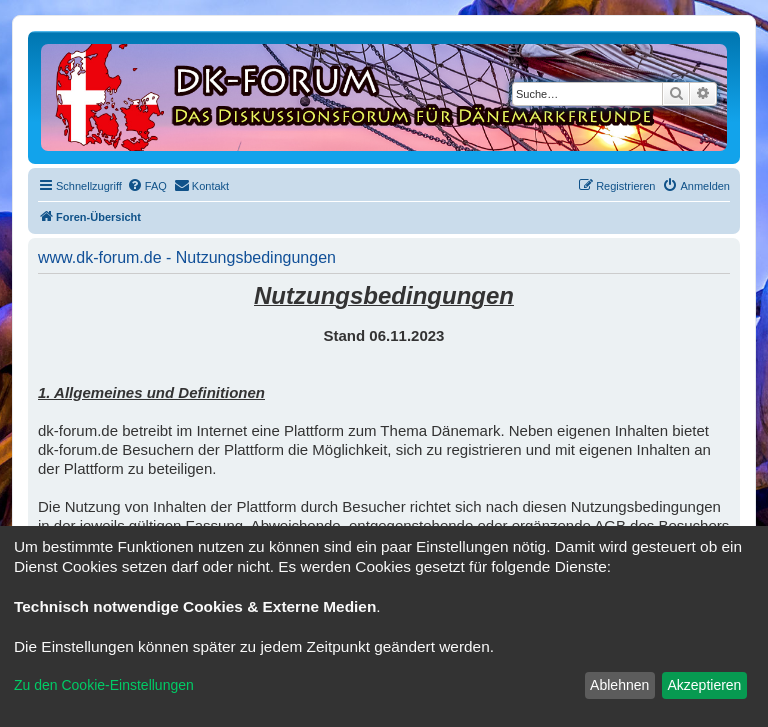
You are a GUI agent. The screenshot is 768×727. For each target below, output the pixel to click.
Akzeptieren (704, 685)
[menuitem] (147, 186)
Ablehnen (619, 685)
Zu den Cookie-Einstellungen (104, 685)
